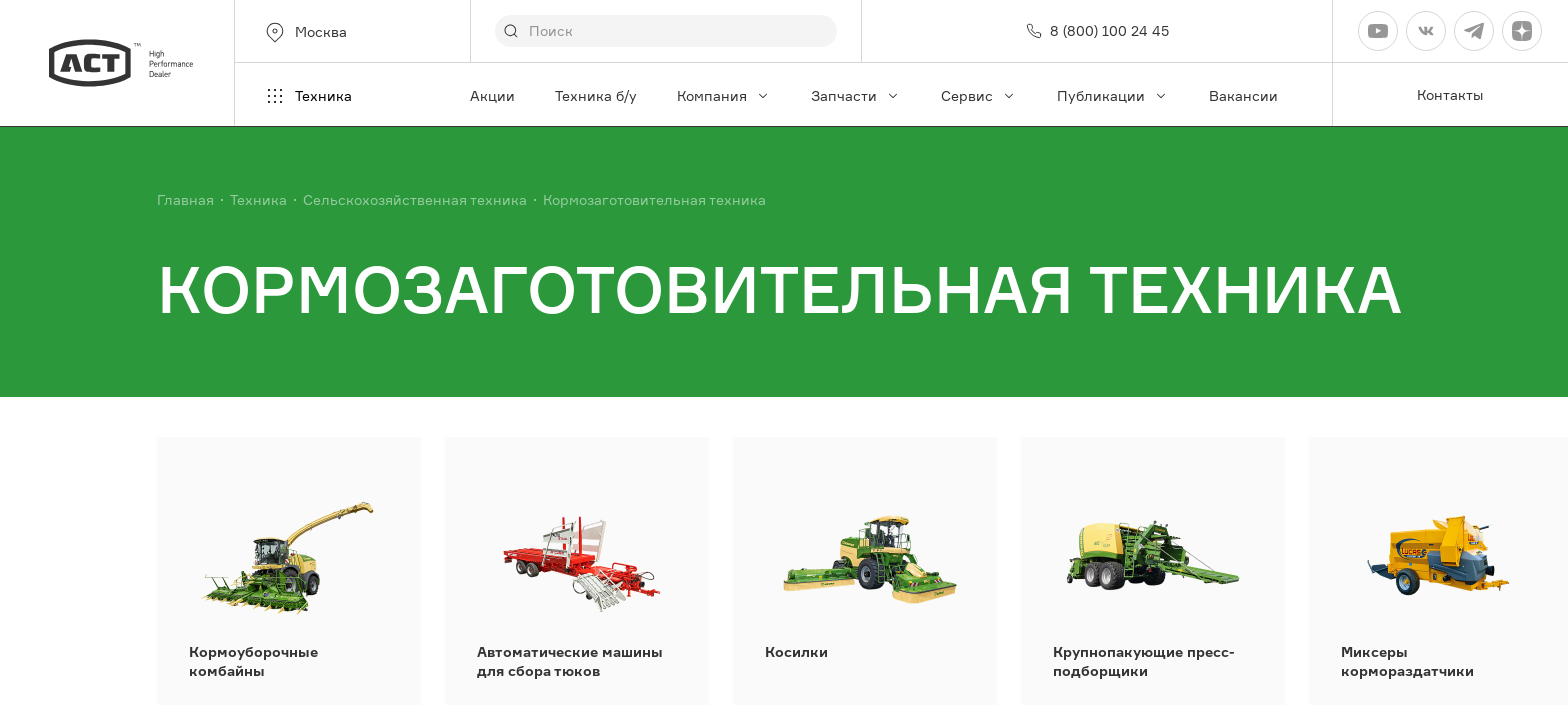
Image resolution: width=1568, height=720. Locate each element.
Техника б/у (596, 95)
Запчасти (856, 95)
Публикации (1113, 95)
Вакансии (1243, 95)
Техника (307, 96)
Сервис (979, 95)
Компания (724, 95)
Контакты (1450, 94)
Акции (492, 95)
